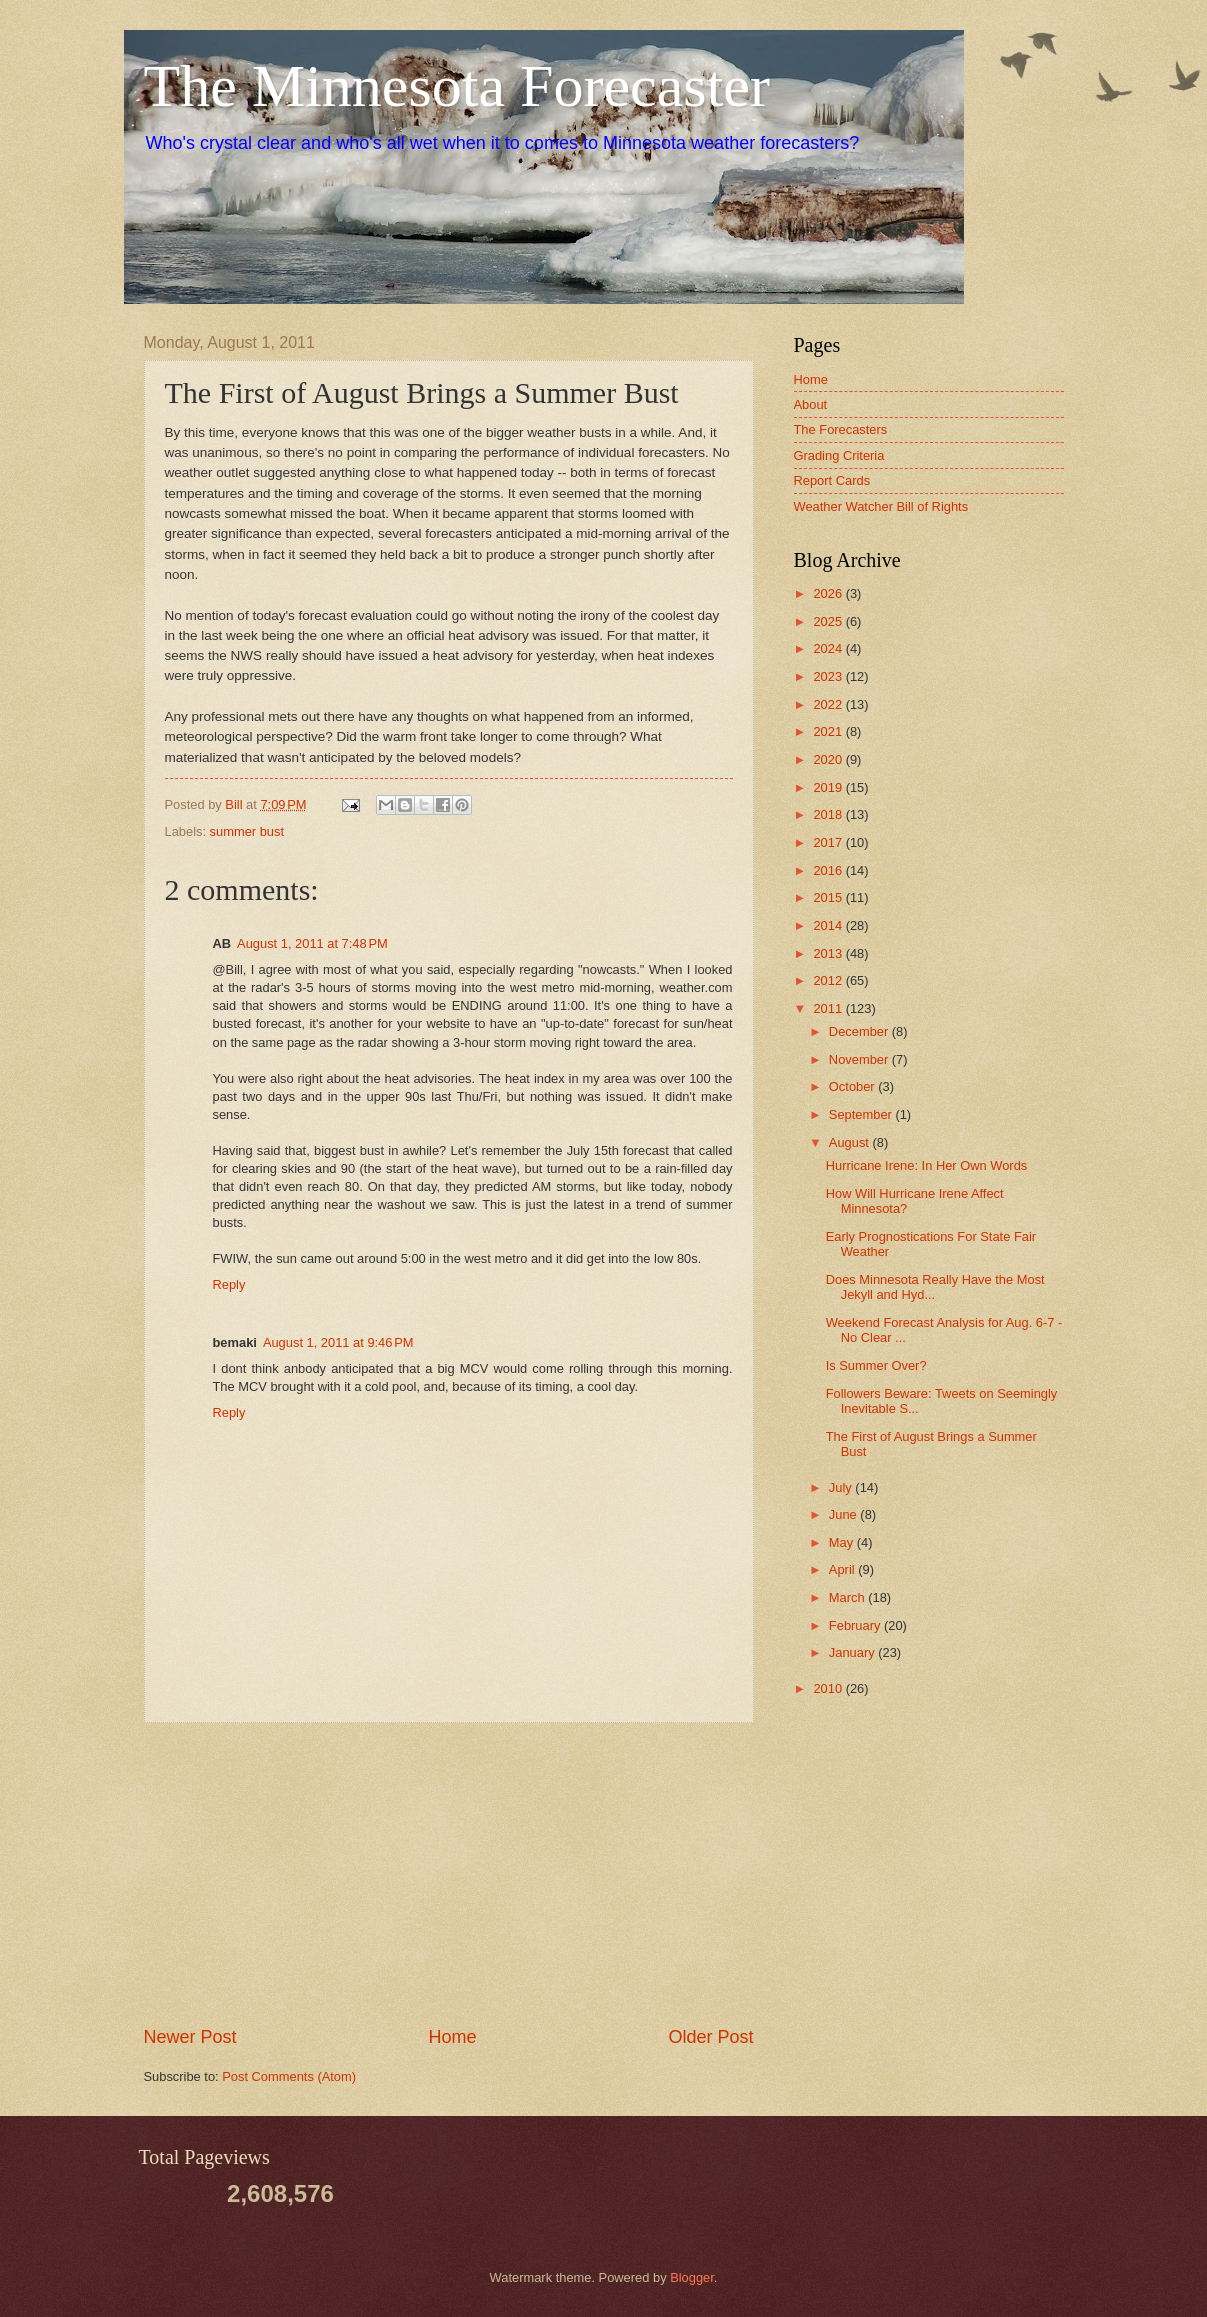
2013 (829, 953)
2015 (829, 897)
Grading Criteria (839, 455)
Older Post (710, 2037)
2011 (829, 1008)
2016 (829, 870)
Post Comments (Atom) (289, 2076)
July (842, 1487)
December (860, 1031)
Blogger (692, 2277)
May (843, 1542)
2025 (829, 621)
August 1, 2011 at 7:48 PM (312, 943)
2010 (829, 1688)
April (843, 1569)
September (862, 1114)
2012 (829, 980)
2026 (829, 593)
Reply (229, 1284)
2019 (829, 787)
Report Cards (832, 480)
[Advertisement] (449, 1874)
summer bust (247, 831)
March (848, 1597)
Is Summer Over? (876, 1365)
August (851, 1142)
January (853, 1652)
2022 (829, 704)
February (856, 1625)
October (853, 1086)
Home (452, 2037)
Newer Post (190, 2037)
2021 (829, 731)
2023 (829, 676)
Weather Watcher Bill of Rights (881, 506)
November (860, 1059)
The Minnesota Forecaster (457, 86)
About (811, 404)
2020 (829, 759)
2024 (829, 648)
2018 (829, 814)
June (845, 1514)
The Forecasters (841, 429)
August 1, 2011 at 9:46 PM (338, 1342)
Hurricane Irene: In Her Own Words (927, 1165)
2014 (829, 925)
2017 (829, 842)
